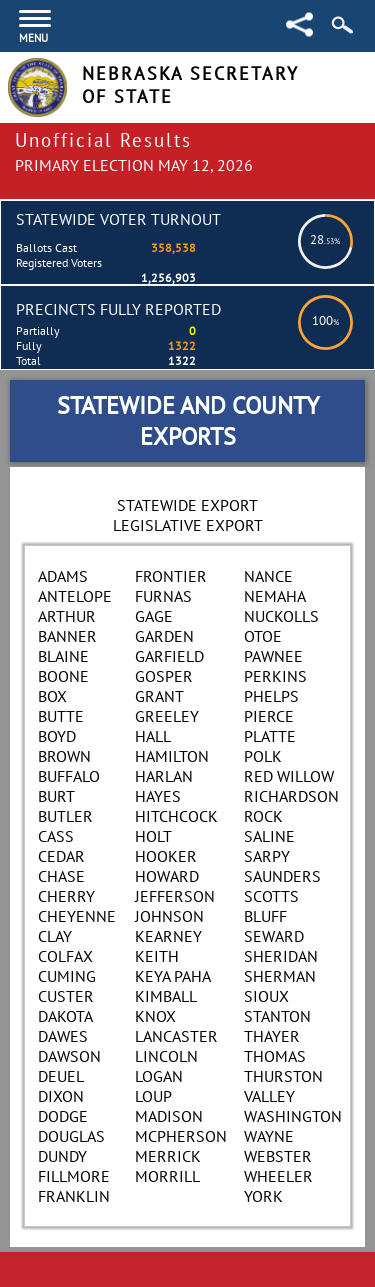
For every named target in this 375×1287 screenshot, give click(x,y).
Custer (66, 996)
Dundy (62, 1156)
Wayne (269, 1136)
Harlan (164, 776)
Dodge (63, 1116)
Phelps (271, 696)
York (263, 1196)
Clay (55, 936)
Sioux (266, 996)
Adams (63, 576)
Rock (263, 816)
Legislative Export (188, 525)
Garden (164, 636)
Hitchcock (176, 816)
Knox (155, 1016)
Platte (270, 736)
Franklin (74, 1196)
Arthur (67, 616)
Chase (61, 876)
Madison (169, 1116)
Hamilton (172, 756)
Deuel (61, 1076)
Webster (278, 1156)
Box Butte (61, 706)
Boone (63, 676)
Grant (159, 696)
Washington (293, 1116)
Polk (263, 756)
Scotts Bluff (271, 906)
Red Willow (289, 776)
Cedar (61, 856)
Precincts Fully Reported (118, 309)
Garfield (169, 656)
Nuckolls (281, 616)
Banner (67, 636)
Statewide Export (187, 505)
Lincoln (166, 1056)
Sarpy (267, 856)
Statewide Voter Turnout (118, 219)
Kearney (168, 936)
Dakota (65, 1016)
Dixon (61, 1096)
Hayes (158, 796)
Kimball (166, 996)
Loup (153, 1096)
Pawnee (273, 656)
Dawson (69, 1056)
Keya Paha (173, 976)
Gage (154, 616)
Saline (269, 836)
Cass (56, 836)
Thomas (275, 1056)
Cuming (67, 976)
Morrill (167, 1176)
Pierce (269, 716)
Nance (268, 576)
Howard (167, 876)
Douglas (71, 1136)
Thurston (283, 1076)
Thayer (272, 1036)
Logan (159, 1076)
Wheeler (278, 1176)
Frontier (171, 576)
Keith (157, 956)
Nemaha (275, 596)
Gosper (164, 676)
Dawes (63, 1036)
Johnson (169, 916)
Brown (64, 756)
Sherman (280, 976)
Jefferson (175, 896)
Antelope (75, 596)
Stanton (277, 1016)
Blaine (63, 656)
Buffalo (69, 776)
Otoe (263, 636)
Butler (65, 816)
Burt (56, 796)
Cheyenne (77, 916)
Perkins (275, 676)
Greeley (167, 716)
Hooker (166, 856)
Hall (153, 736)
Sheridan (281, 956)
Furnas (163, 596)
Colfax (65, 956)
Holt (153, 836)
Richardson (291, 796)
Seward (274, 936)
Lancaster (176, 1036)
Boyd (57, 736)
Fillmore (74, 1176)
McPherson (181, 1136)
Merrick (168, 1156)
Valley (269, 1096)
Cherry (66, 896)
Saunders (282, 876)
